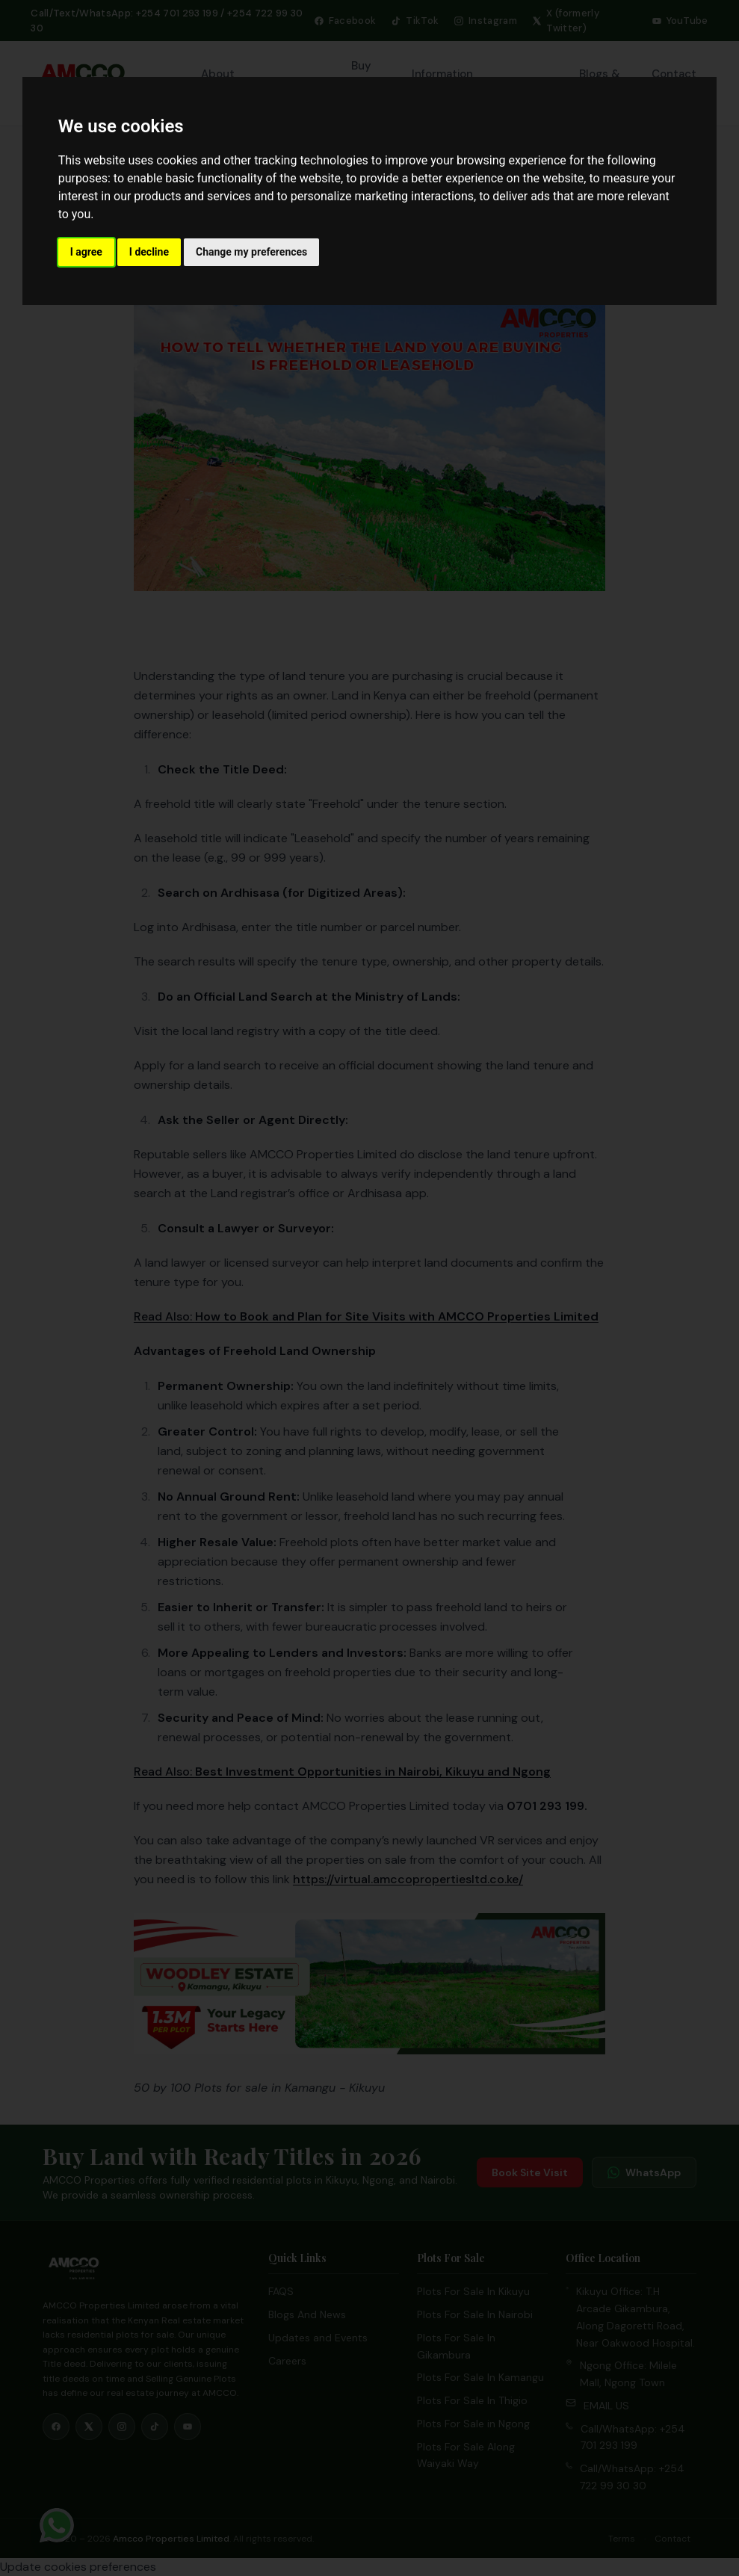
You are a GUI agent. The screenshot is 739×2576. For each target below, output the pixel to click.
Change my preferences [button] (251, 252)
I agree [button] (86, 252)
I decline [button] (149, 252)
